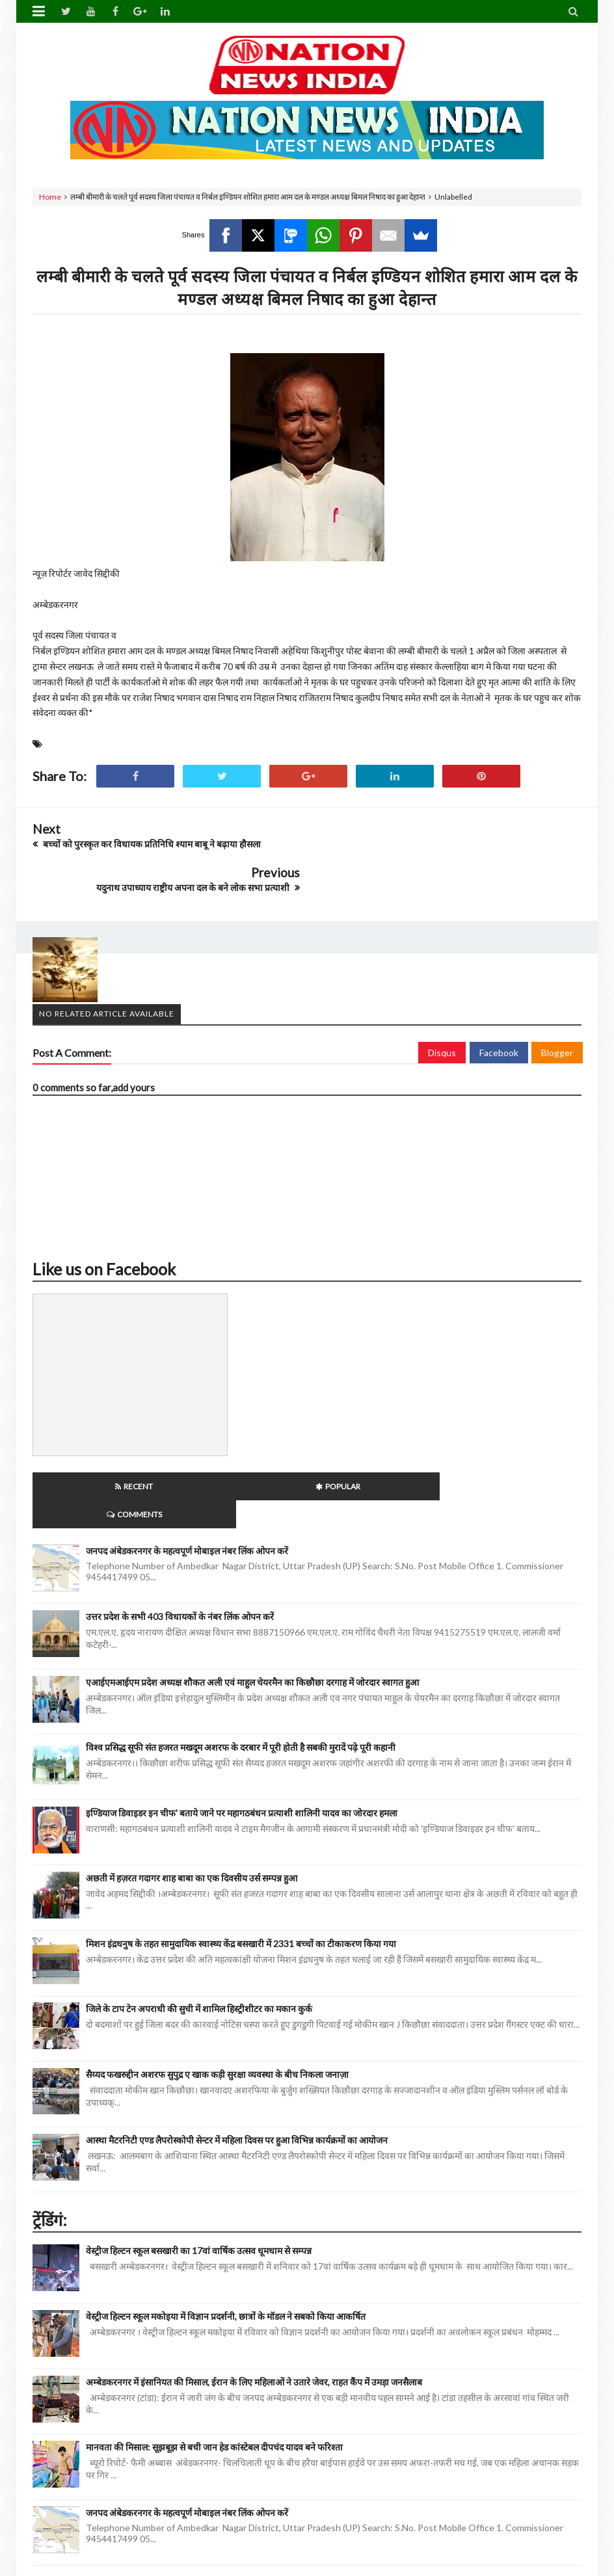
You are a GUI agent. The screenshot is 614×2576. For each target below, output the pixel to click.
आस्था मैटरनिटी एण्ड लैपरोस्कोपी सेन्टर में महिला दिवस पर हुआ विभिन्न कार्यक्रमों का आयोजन (237, 2067)
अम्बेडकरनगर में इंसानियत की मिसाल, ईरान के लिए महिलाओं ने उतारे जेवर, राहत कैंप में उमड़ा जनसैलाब (254, 2309)
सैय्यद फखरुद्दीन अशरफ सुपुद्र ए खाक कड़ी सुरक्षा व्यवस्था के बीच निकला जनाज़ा (217, 2002)
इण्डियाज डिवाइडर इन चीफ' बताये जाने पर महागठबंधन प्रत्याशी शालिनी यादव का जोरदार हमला (241, 1741)
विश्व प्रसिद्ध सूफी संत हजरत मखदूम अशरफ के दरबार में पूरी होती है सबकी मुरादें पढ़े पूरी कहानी (240, 1675)
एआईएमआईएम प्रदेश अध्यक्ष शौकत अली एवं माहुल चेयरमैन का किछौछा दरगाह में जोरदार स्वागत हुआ (252, 1609)
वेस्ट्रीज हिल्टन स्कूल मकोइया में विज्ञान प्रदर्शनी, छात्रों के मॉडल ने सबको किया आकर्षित (226, 2244)
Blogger (557, 1009)
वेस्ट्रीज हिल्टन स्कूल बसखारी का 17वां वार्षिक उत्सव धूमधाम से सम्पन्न (199, 2178)
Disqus (442, 1009)
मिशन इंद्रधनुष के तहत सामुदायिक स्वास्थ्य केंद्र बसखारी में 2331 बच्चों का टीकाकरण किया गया (241, 1872)
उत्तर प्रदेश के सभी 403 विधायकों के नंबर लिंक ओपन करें (180, 1544)
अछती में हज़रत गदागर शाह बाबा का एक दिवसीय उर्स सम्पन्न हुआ (191, 1806)
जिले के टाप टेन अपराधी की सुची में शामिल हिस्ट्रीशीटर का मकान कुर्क (199, 1937)
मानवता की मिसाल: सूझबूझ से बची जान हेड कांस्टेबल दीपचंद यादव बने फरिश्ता (214, 2375)
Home (50, 197)
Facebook (498, 1009)
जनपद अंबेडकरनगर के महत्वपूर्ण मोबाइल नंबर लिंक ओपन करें (187, 1479)
